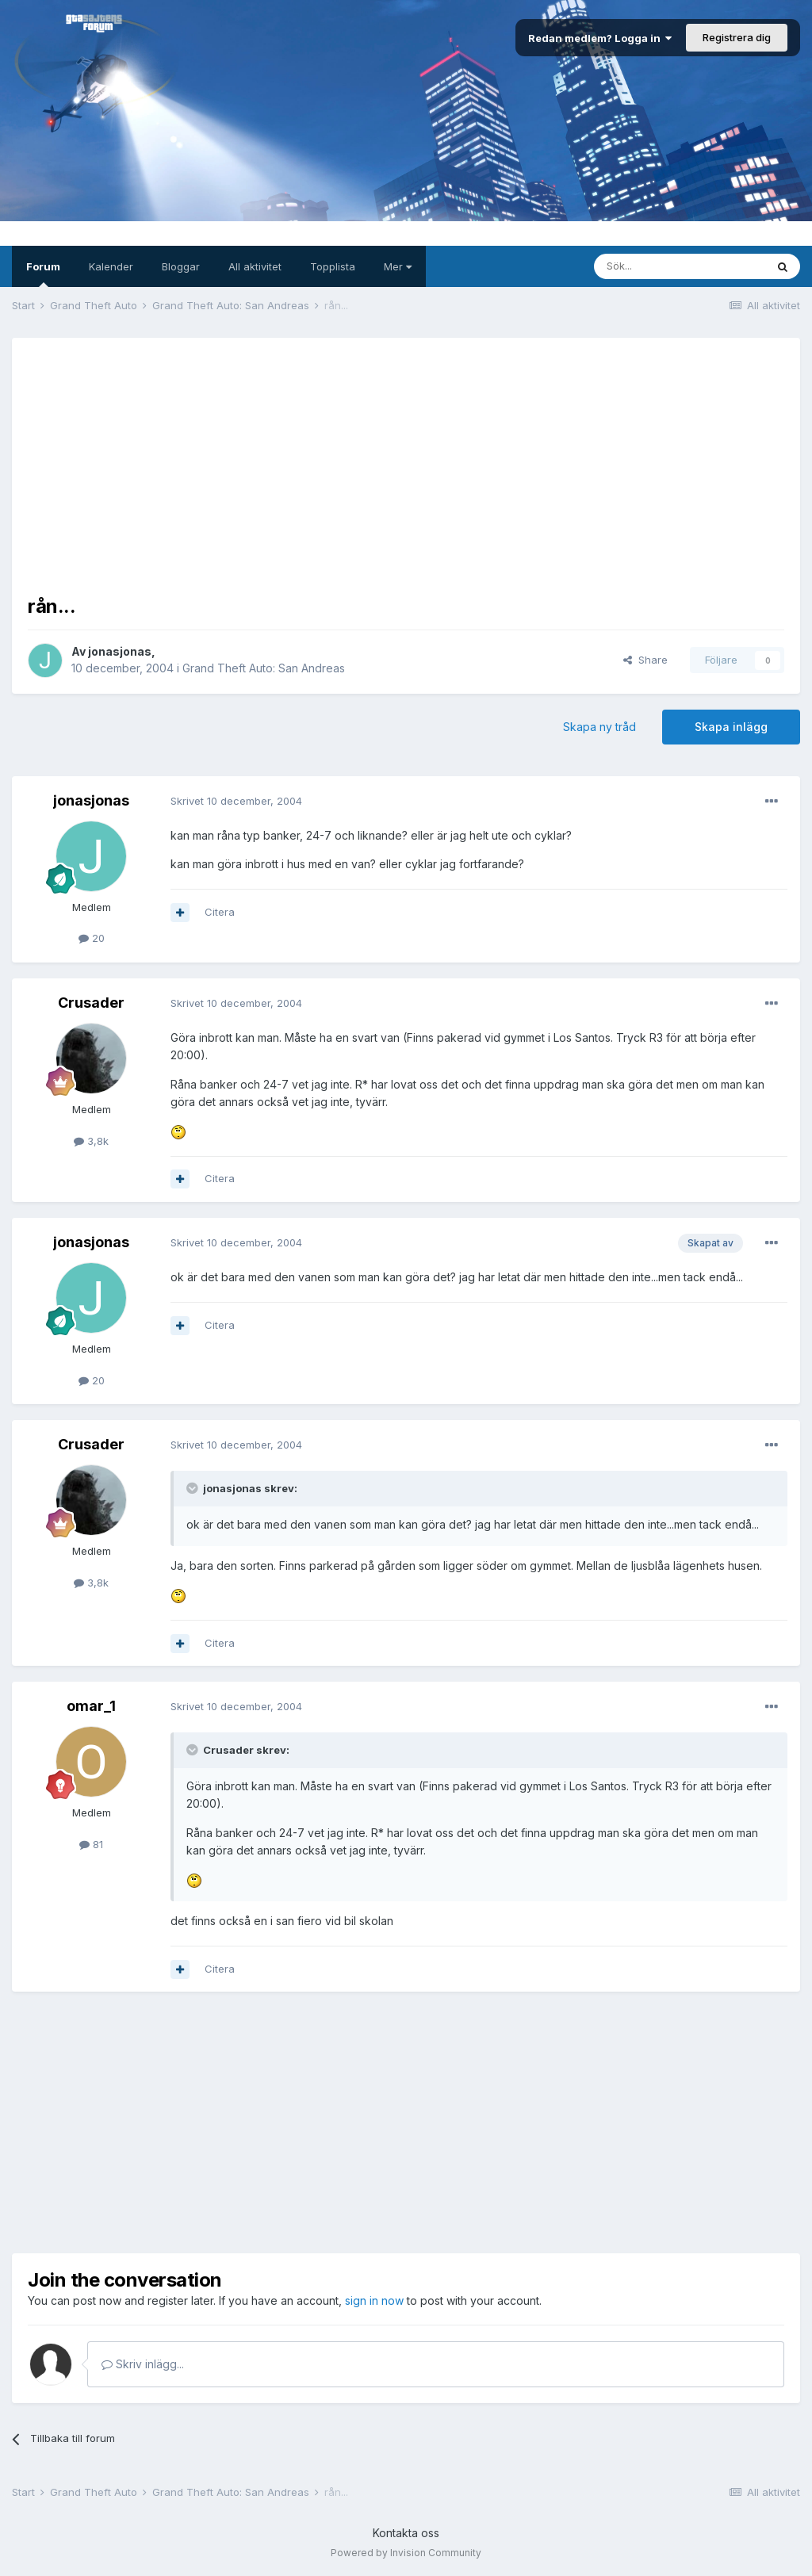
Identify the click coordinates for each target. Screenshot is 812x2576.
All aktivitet (255, 266)
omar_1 (91, 1706)
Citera (220, 911)
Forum (43, 273)
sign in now (374, 2300)
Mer (398, 266)
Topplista (332, 266)
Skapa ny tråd (599, 726)
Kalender (111, 266)
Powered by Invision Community (406, 2553)
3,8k (91, 1141)
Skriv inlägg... (143, 2364)
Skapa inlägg (731, 726)
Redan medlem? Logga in (600, 38)
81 (91, 1844)
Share (645, 659)
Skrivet (236, 800)
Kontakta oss (406, 2533)
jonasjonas (119, 651)
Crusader (91, 1002)
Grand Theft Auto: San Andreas (263, 668)
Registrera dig (737, 37)
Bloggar (181, 266)
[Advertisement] (406, 465)
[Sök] (679, 266)
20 (92, 938)
